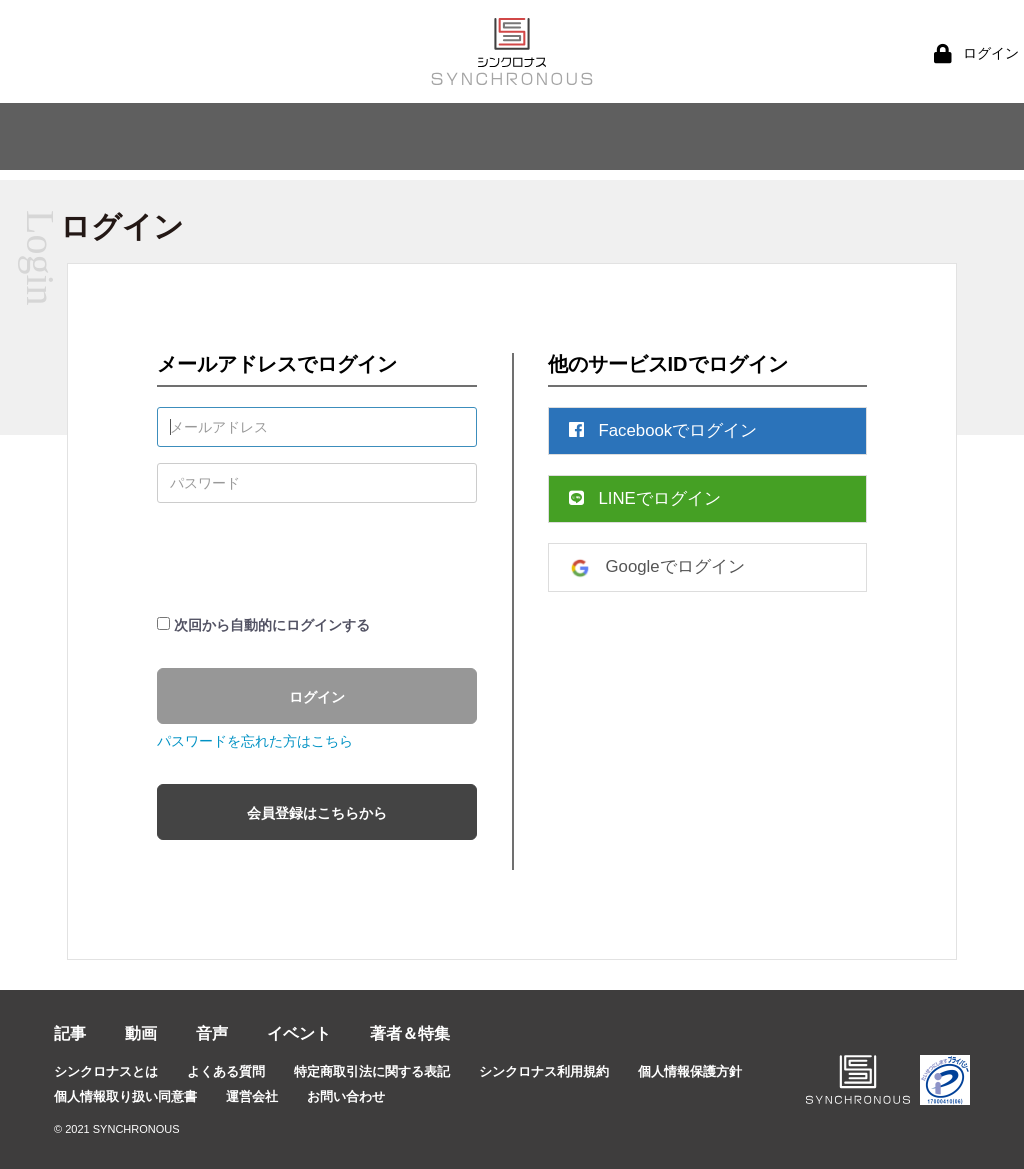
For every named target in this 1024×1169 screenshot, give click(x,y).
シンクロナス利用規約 (544, 1071)
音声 (212, 1033)
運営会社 (252, 1096)
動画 (141, 1033)
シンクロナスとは (106, 1071)
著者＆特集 (410, 1033)
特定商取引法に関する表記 (372, 1071)
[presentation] (309, 558)
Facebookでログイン (663, 430)
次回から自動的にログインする (272, 625)
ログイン (317, 697)
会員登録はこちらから (317, 813)
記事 (70, 1033)
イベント (299, 1033)
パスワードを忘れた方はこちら (255, 741)
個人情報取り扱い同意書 (125, 1096)
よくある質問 (226, 1071)
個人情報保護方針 (690, 1071)
